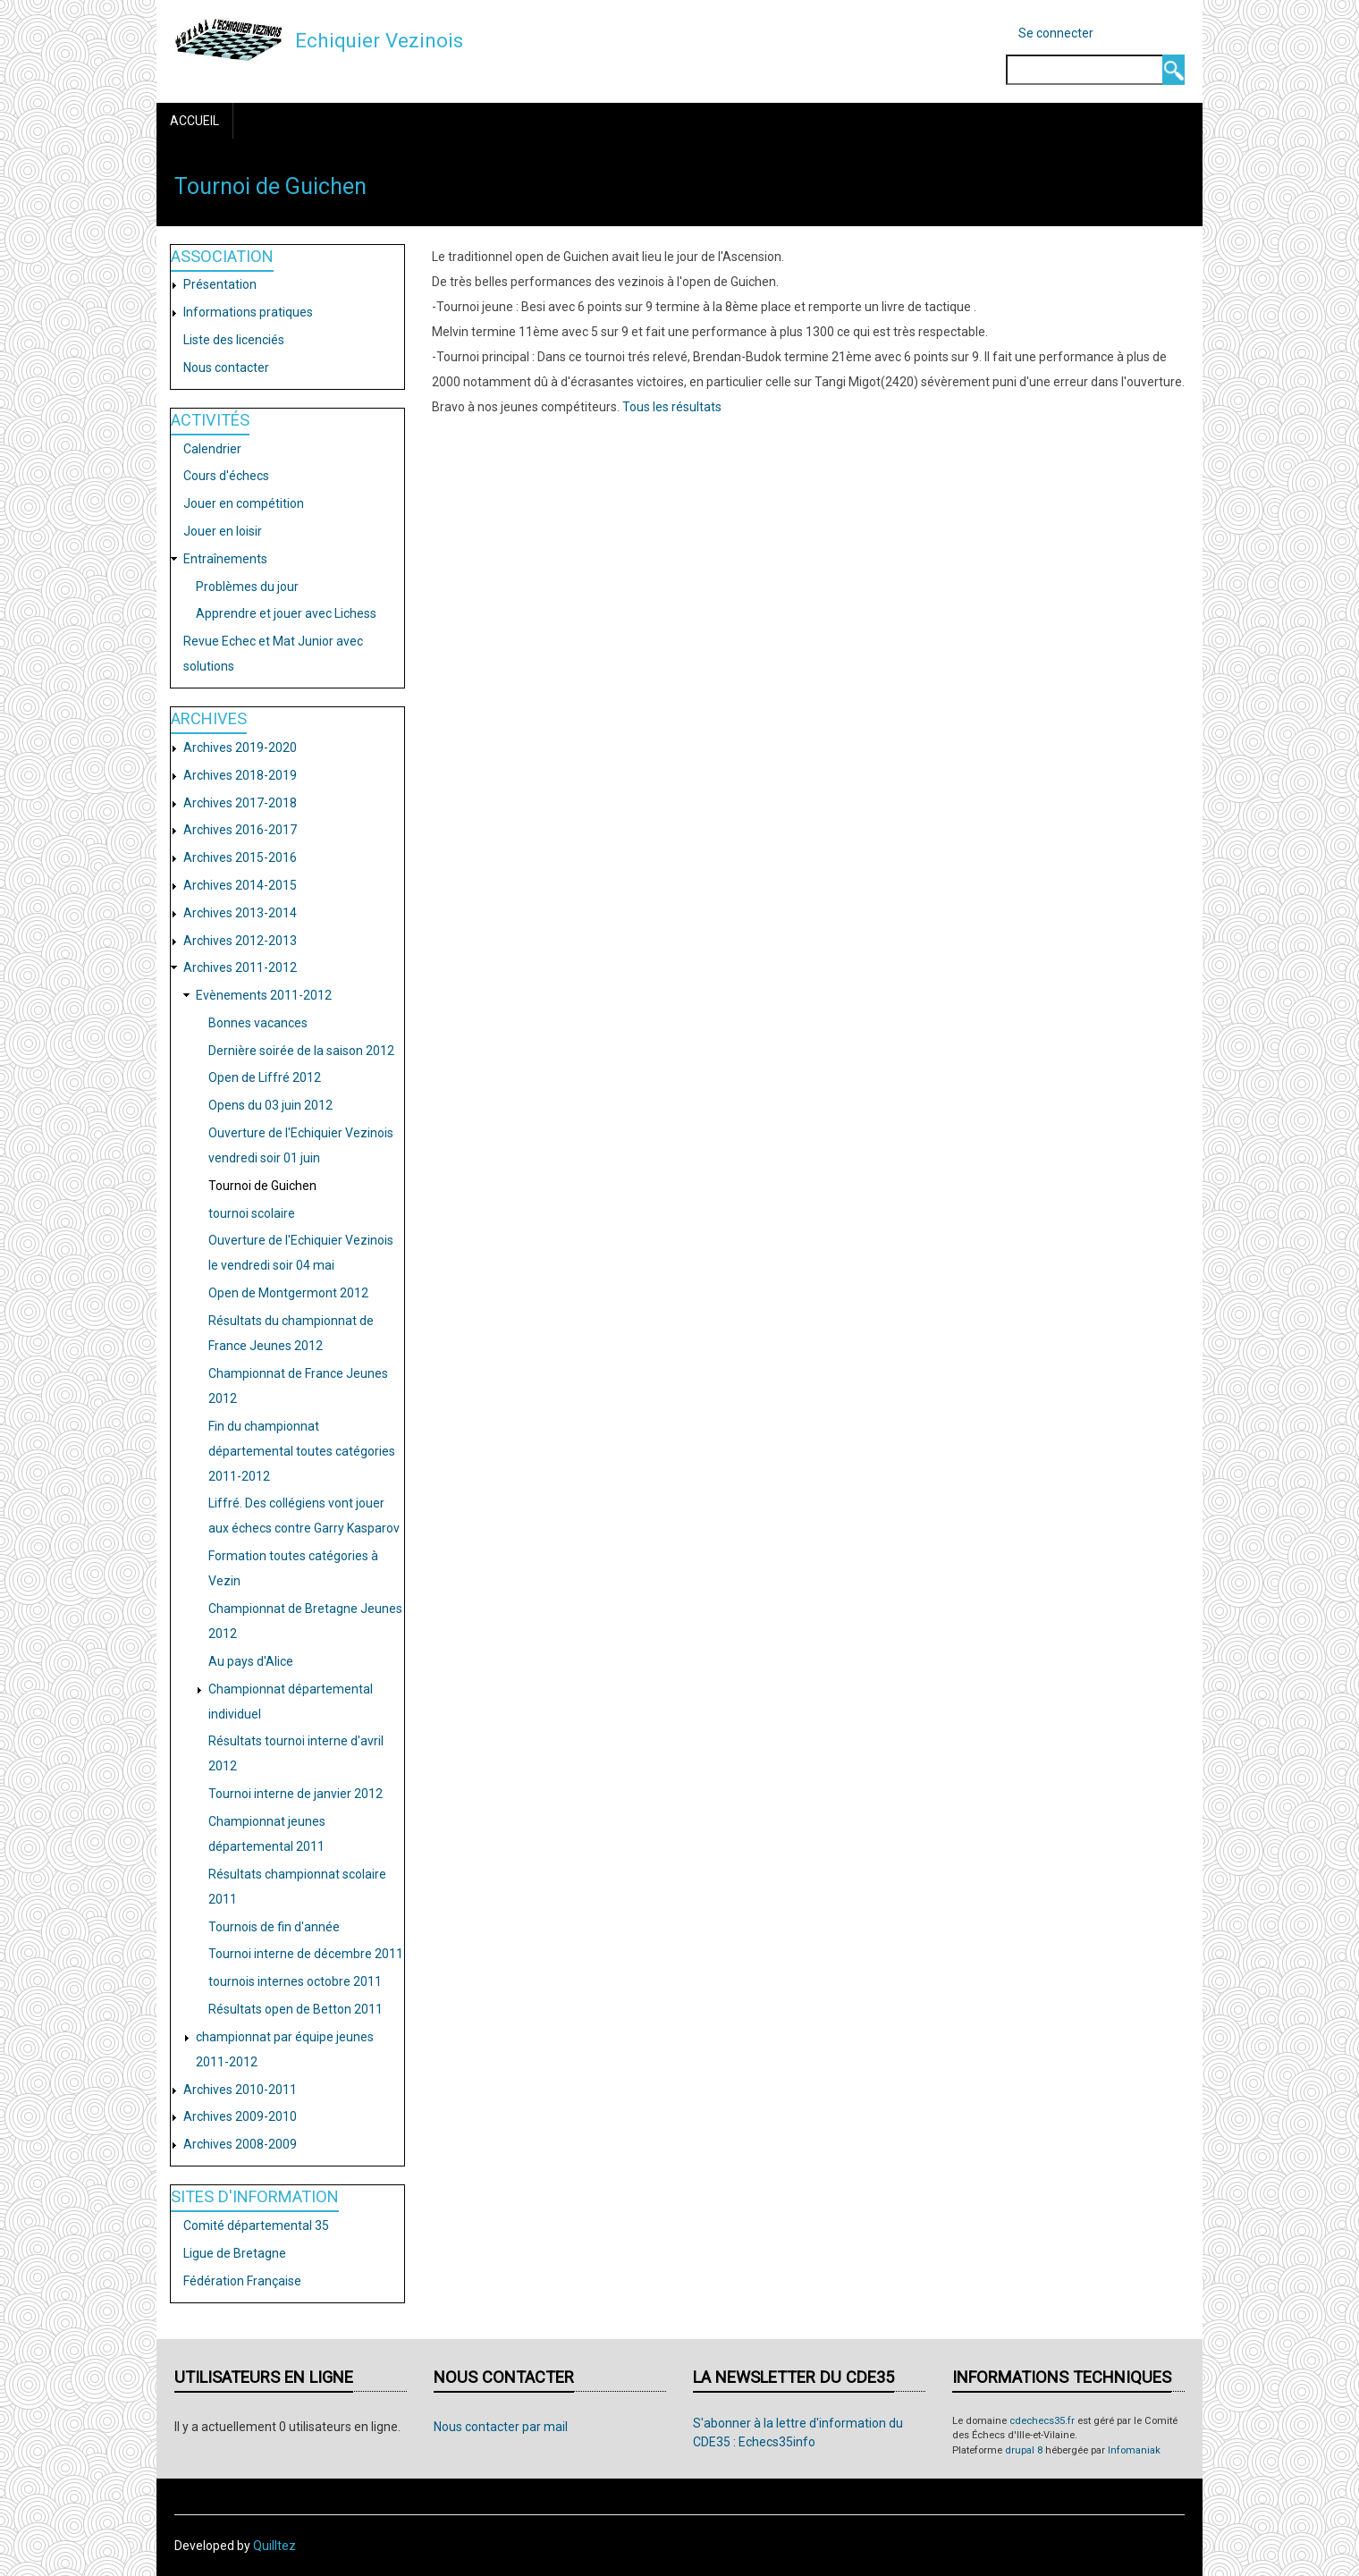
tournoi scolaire (251, 1213)
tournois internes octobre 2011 (295, 1981)
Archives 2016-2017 (240, 830)
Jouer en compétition (243, 503)
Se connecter (1055, 33)
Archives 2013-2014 (240, 913)
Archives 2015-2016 (240, 857)
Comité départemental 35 (256, 2225)
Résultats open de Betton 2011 (295, 2009)
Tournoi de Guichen (262, 1185)
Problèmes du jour (247, 586)
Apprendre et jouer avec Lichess (286, 613)
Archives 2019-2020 (240, 747)
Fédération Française (242, 2281)
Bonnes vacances (258, 1023)
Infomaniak (1134, 2450)
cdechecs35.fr (1042, 2421)
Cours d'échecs (226, 476)
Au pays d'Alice (250, 1661)
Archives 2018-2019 (240, 775)
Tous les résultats (672, 407)
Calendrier (212, 449)
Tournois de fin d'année (274, 1927)
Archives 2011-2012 (240, 967)
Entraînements (225, 559)
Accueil (194, 121)
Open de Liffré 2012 (264, 1077)
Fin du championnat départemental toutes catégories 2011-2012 (301, 1451)
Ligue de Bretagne (234, 2253)
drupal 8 (1023, 2450)
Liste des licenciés (233, 340)
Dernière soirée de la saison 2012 (301, 1050)
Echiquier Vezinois (379, 40)
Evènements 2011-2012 (264, 995)
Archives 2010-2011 (240, 2089)
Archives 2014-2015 (240, 885)
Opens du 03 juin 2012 (270, 1105)
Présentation (220, 284)
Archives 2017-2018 (240, 803)
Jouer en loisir (222, 531)
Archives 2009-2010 (240, 2116)
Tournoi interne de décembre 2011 (305, 1954)
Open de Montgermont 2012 (288, 1293)
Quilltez (274, 2545)
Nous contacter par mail (501, 2427)
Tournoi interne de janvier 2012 (295, 1793)
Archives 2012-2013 (240, 940)
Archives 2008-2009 (240, 2144)
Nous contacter (226, 367)
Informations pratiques (248, 312)
